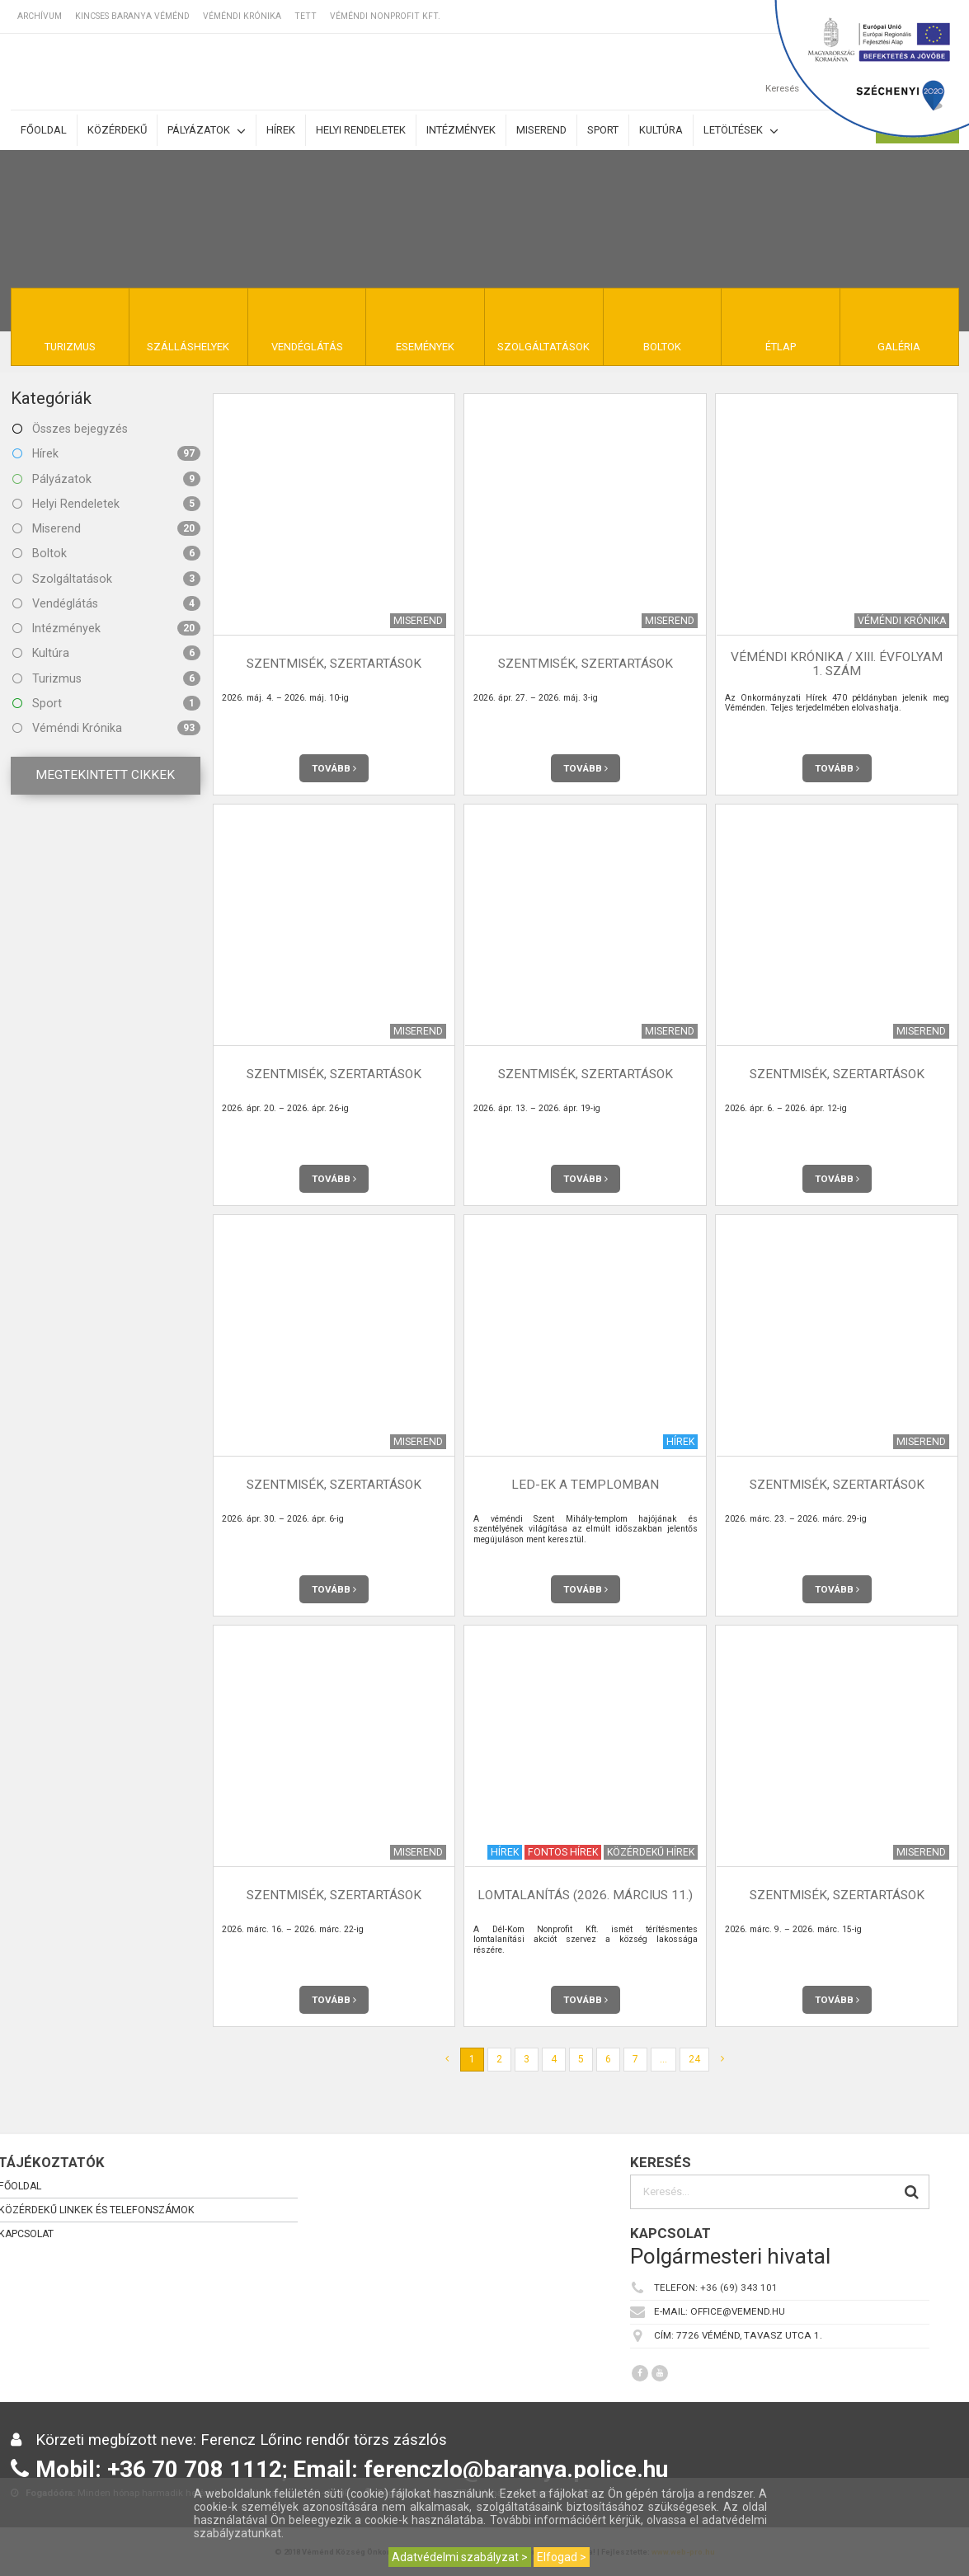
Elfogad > (561, 2557)
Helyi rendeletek (361, 130)
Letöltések (740, 131)
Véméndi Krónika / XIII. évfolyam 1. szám (837, 664)
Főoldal (44, 130)
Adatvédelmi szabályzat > (460, 2557)
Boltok (106, 553)
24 (694, 2059)
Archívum (39, 16)
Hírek (280, 130)
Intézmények (461, 130)
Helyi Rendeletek (106, 503)
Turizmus (106, 678)
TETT (305, 16)
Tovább (334, 768)
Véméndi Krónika (242, 16)
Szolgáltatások (106, 578)
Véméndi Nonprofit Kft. (385, 16)
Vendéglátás (106, 603)
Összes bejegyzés (70, 428)
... (663, 2059)
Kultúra (661, 130)
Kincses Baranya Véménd (132, 16)
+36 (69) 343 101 (739, 2287)
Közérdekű (117, 130)
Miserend (541, 130)
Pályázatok (206, 131)
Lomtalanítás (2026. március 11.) (585, 1895)
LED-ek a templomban (585, 1484)
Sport (603, 130)
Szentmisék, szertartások (334, 663)
